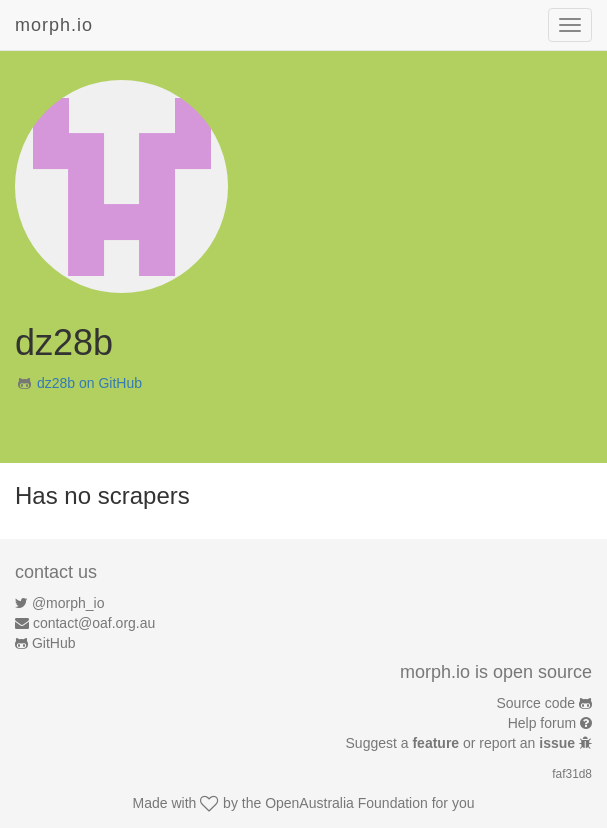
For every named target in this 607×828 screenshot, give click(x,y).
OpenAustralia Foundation (346, 803)
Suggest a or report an (462, 743)
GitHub (54, 643)
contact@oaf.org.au (94, 623)
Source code (536, 703)
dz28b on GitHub (89, 383)
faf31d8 (572, 774)
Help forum (542, 723)
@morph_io (68, 603)
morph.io (54, 25)
